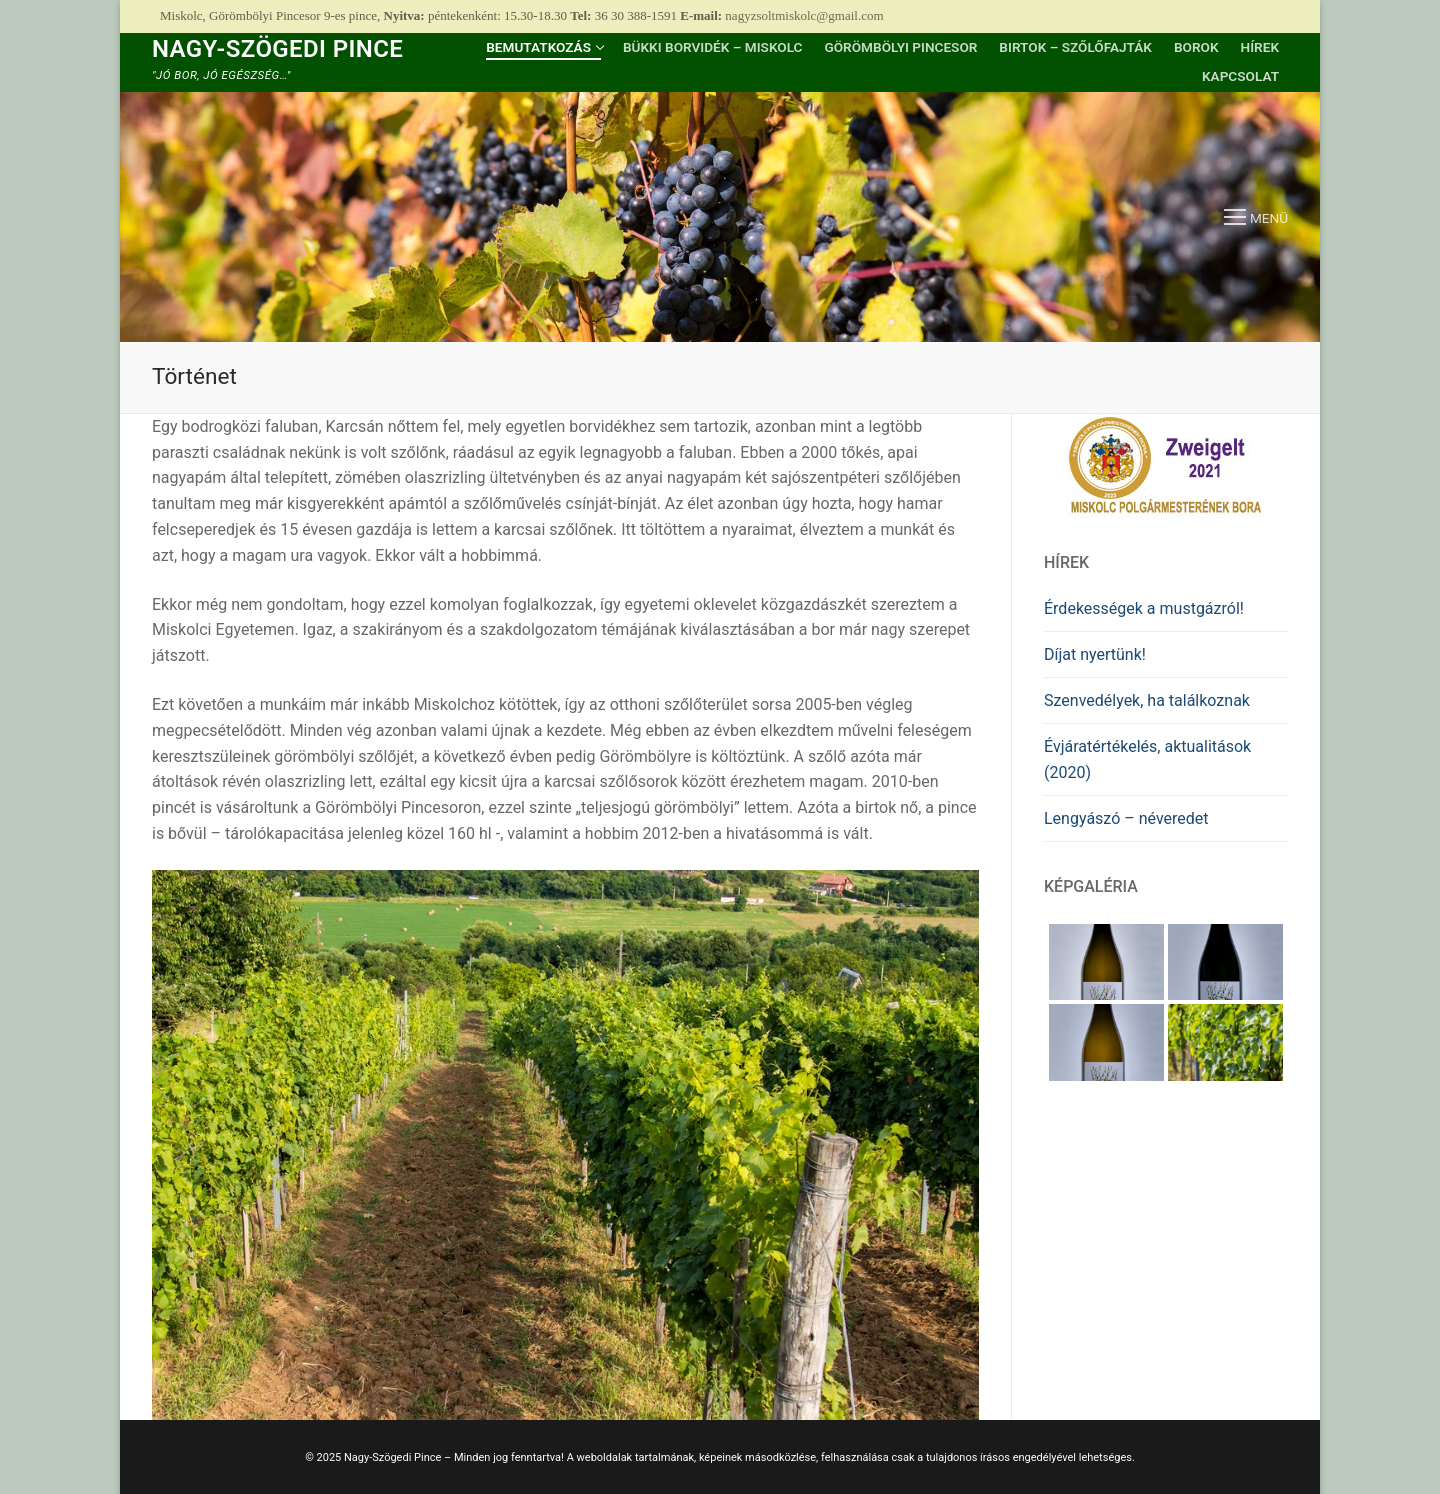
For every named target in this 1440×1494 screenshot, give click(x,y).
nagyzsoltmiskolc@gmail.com (804, 15)
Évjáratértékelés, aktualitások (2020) (1147, 759)
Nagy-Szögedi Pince (277, 49)
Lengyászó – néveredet (1126, 818)
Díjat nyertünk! (1095, 654)
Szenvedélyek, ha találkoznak (1147, 700)
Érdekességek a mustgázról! (1144, 608)
